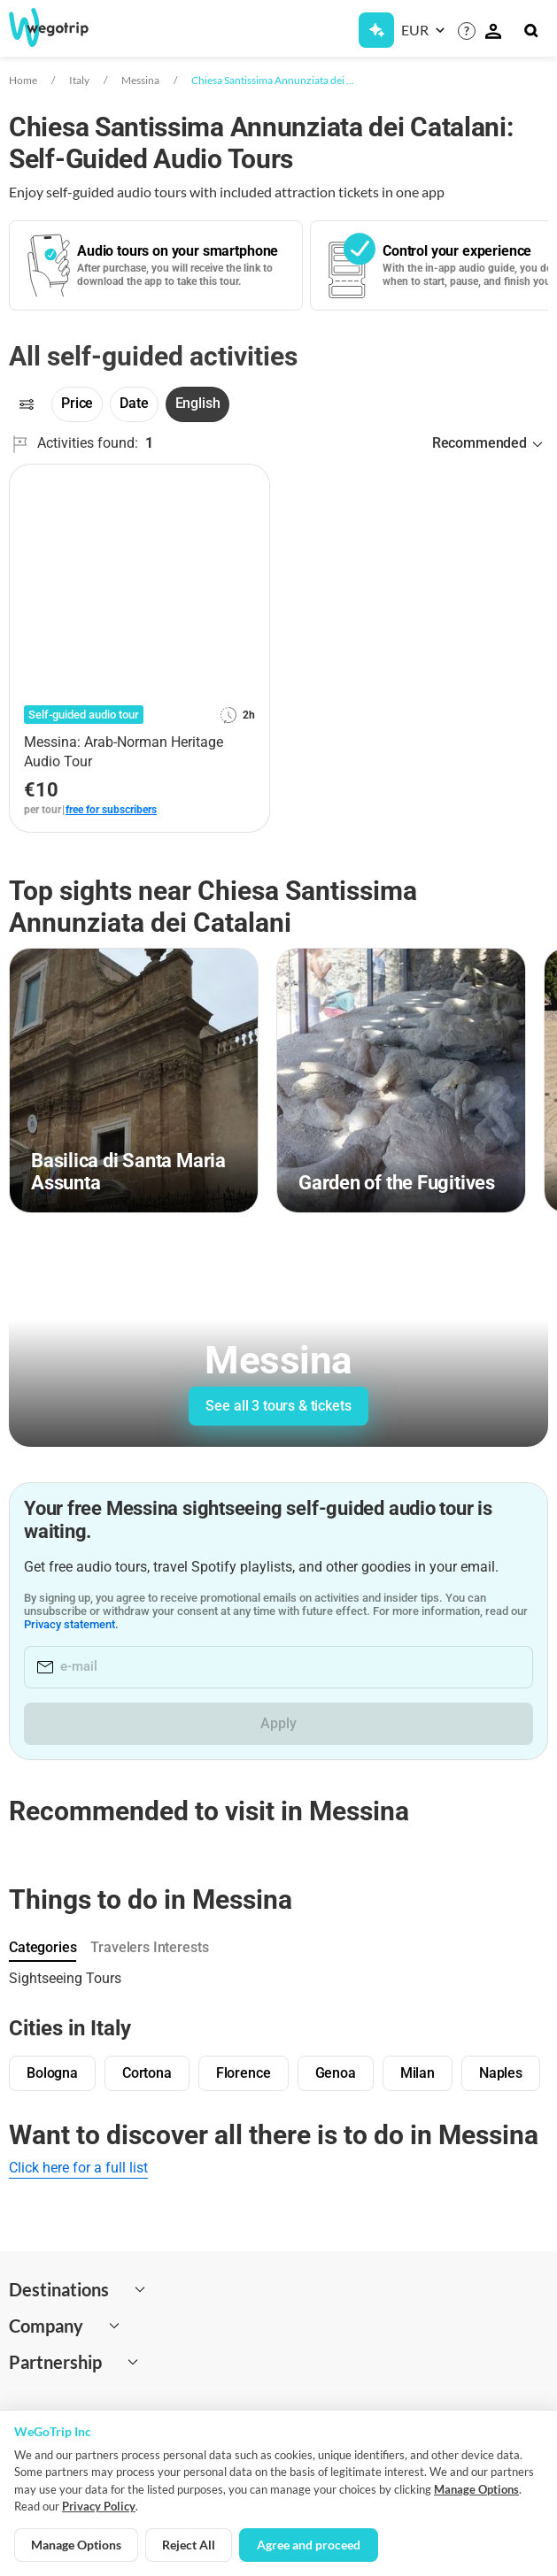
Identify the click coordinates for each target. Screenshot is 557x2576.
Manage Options (476, 2489)
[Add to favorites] (246, 484)
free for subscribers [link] (111, 810)
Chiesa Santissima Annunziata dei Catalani (273, 80)
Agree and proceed (308, 2544)
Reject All (188, 2544)
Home (23, 80)
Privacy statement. (91, 1624)
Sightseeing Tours (65, 1978)
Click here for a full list (78, 2167)
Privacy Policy (98, 2506)
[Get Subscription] (376, 30)
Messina (140, 80)
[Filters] (26, 404)
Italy (79, 80)
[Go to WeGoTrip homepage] (61, 27)
